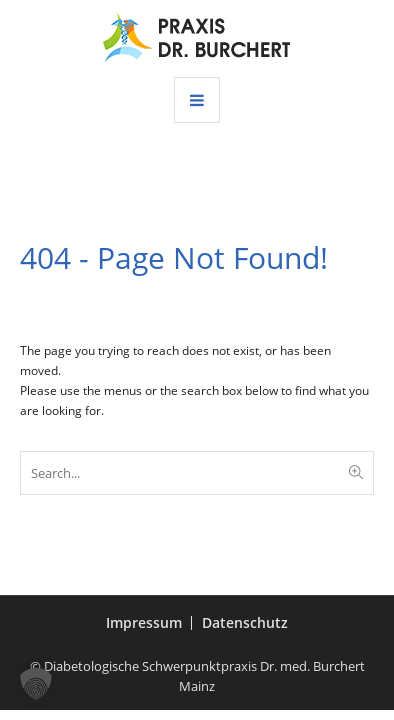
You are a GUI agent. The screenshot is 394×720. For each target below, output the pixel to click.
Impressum (144, 622)
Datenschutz (245, 622)
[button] (36, 684)
